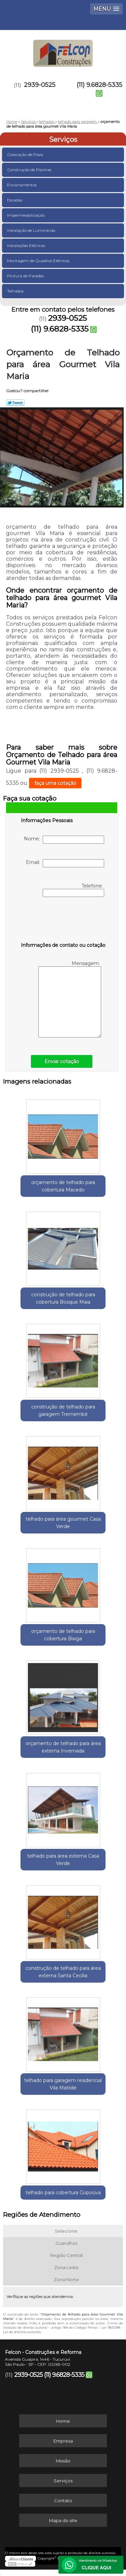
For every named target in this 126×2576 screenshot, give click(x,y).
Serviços (63, 139)
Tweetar (15, 402)
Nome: (64, 840)
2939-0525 (39, 85)
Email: (65, 863)
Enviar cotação (61, 1061)
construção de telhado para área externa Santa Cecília (63, 1972)
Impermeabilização (26, 215)
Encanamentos (22, 184)
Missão (63, 2460)
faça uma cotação (55, 783)
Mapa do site (63, 2520)
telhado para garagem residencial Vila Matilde (63, 2084)
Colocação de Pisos (25, 154)
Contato (63, 2500)
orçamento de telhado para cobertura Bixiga (63, 1635)
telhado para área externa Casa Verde (63, 1859)
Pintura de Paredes (26, 275)
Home (63, 2421)
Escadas (15, 200)
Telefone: (73, 890)
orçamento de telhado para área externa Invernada (63, 1747)
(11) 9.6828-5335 (99, 85)
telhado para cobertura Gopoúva (63, 2193)
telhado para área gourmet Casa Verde (63, 1522)
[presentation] (63, 921)
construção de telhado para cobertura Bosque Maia (63, 1298)
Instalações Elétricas (26, 245)
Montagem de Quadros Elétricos (38, 260)
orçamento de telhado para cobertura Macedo (63, 1186)
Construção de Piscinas (29, 169)
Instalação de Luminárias (31, 230)
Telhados (16, 290)
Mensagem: (69, 998)
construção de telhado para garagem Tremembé (63, 1410)
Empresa (63, 2441)
